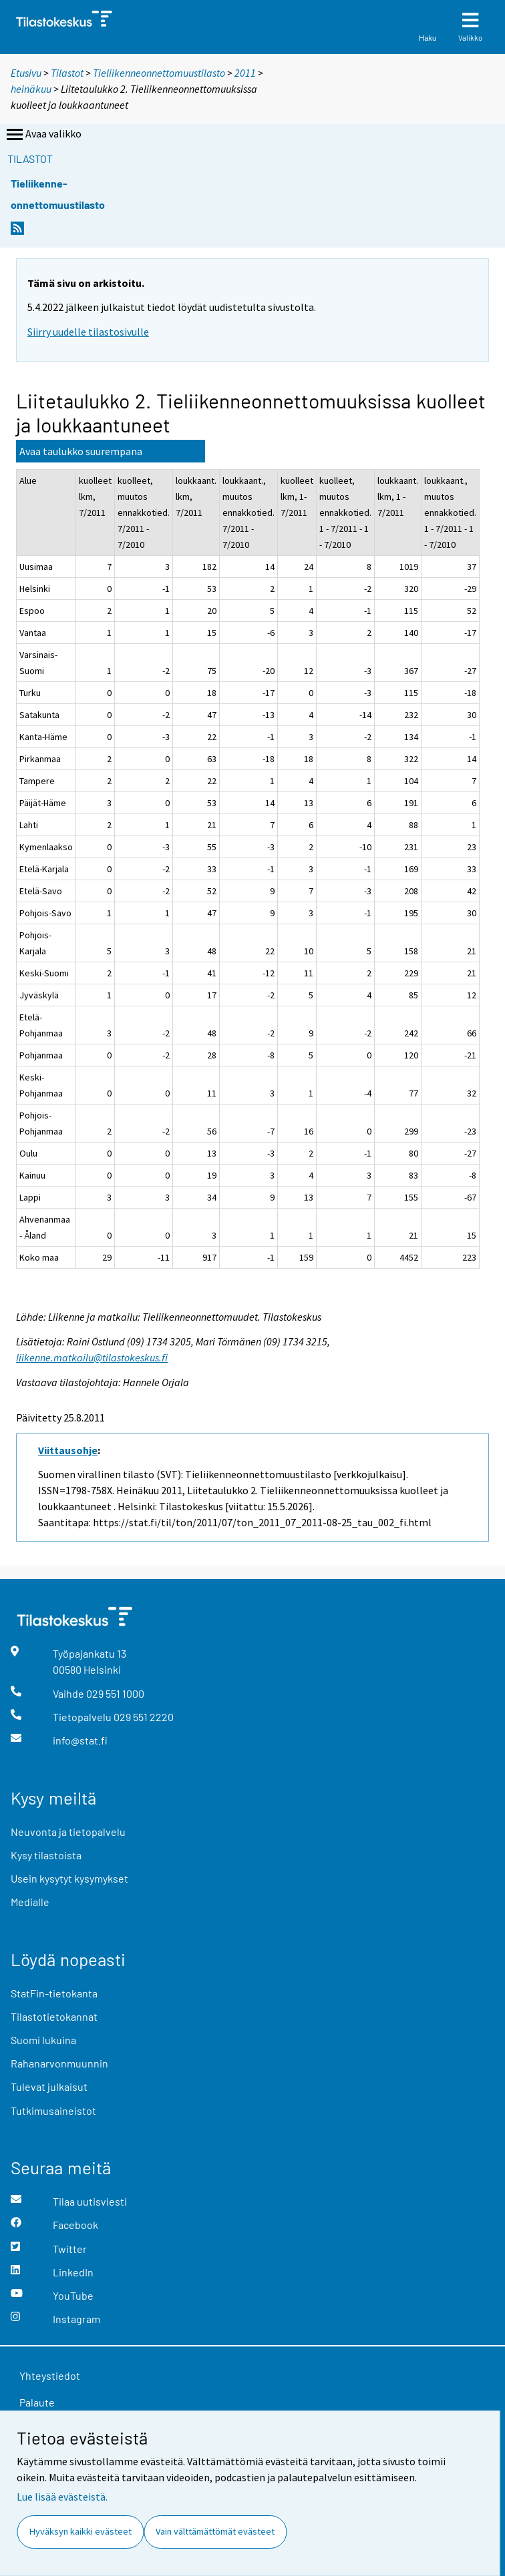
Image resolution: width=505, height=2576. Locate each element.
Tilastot (67, 72)
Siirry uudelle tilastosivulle (88, 331)
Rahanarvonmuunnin (59, 2063)
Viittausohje (68, 1450)
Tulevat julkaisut (49, 2086)
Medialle (30, 1901)
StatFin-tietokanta (54, 1993)
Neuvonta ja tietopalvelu (68, 1831)
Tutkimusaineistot (53, 2110)
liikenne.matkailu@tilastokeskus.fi (92, 1357)
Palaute (37, 2402)
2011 (245, 72)
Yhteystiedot (49, 2375)
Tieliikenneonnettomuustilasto (159, 72)
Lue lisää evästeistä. (62, 2496)
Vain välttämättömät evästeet (215, 2531)
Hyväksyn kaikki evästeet (80, 2531)
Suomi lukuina (43, 2039)
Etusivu (26, 72)
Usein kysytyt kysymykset (69, 1878)
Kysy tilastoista (46, 1855)
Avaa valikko (42, 134)
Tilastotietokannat (54, 2016)
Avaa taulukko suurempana (80, 451)
